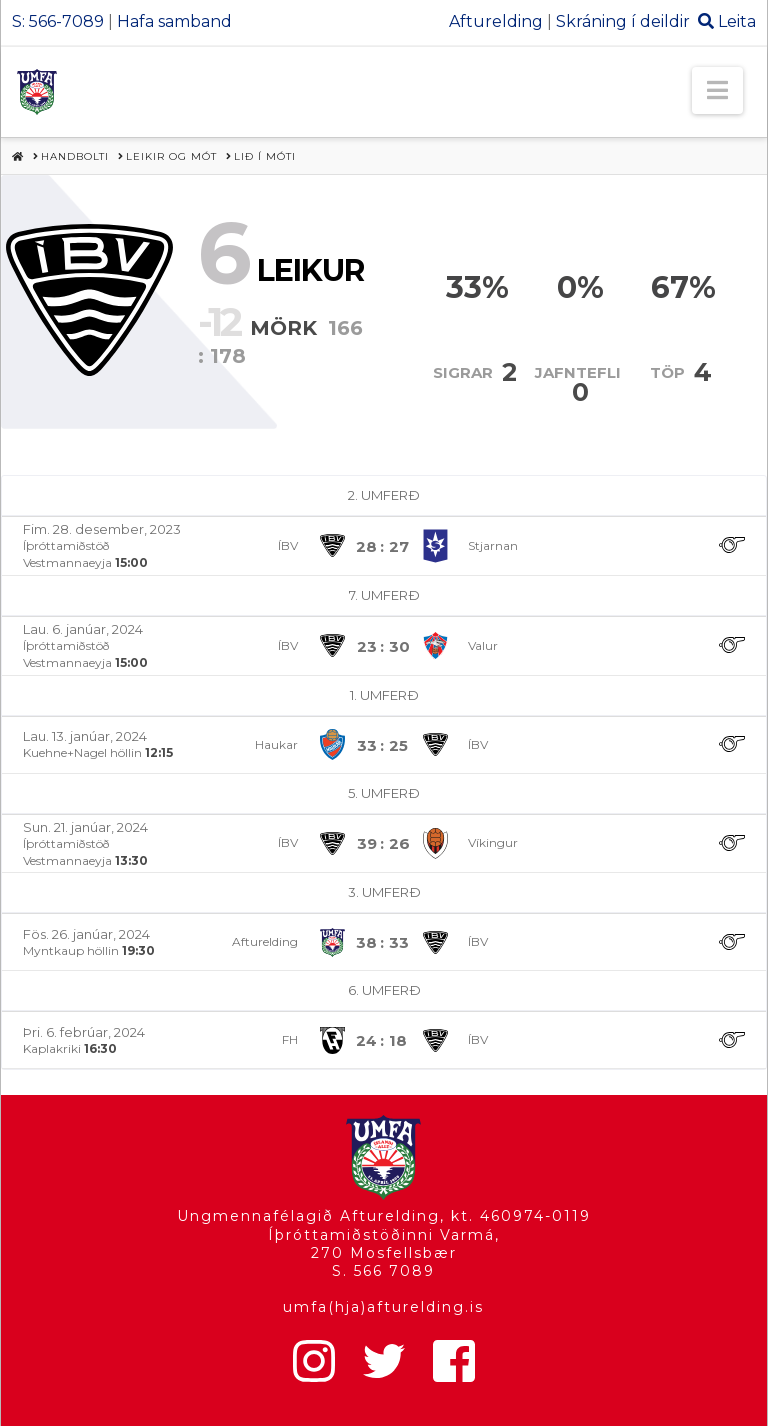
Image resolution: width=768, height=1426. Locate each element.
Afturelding (496, 21)
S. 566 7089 (383, 1271)
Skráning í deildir (623, 21)
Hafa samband (174, 21)
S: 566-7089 (58, 21)
